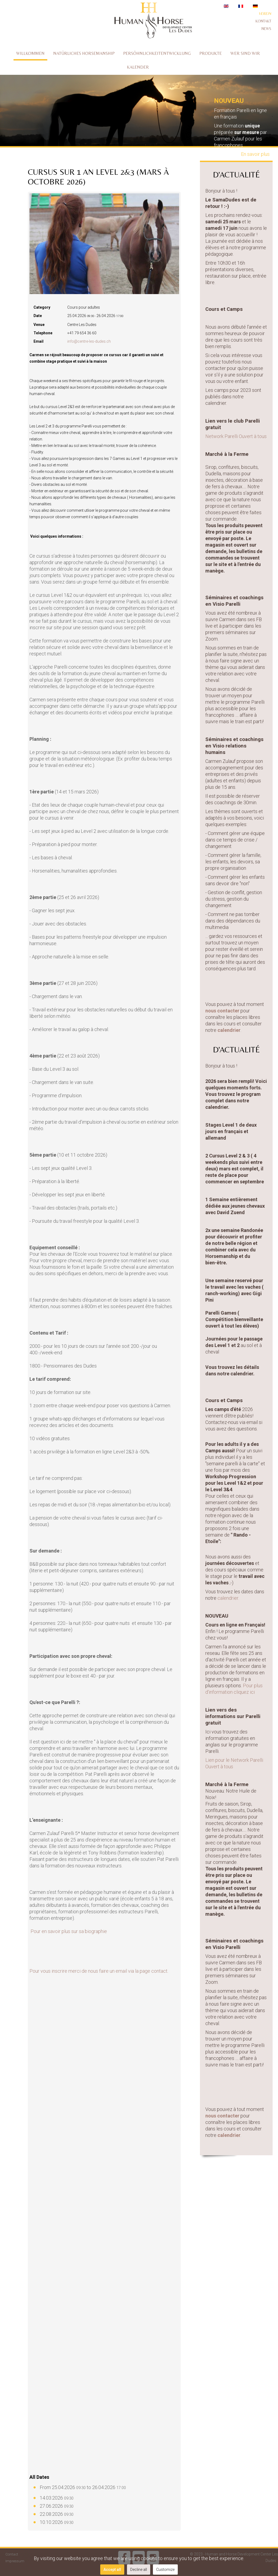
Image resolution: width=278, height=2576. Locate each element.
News (266, 28)
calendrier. (228, 1598)
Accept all (112, 2569)
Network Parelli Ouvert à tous (236, 436)
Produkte (210, 53)
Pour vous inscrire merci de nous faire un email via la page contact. (99, 1971)
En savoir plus (255, 154)
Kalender (138, 67)
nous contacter (222, 1010)
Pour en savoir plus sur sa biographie (69, 1931)
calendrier (228, 1030)
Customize (165, 2569)
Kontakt (263, 21)
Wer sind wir (245, 53)
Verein (265, 13)
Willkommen (30, 53)
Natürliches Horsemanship (84, 53)
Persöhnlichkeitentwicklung (157, 53)
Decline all (138, 2569)
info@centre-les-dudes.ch (89, 341)
